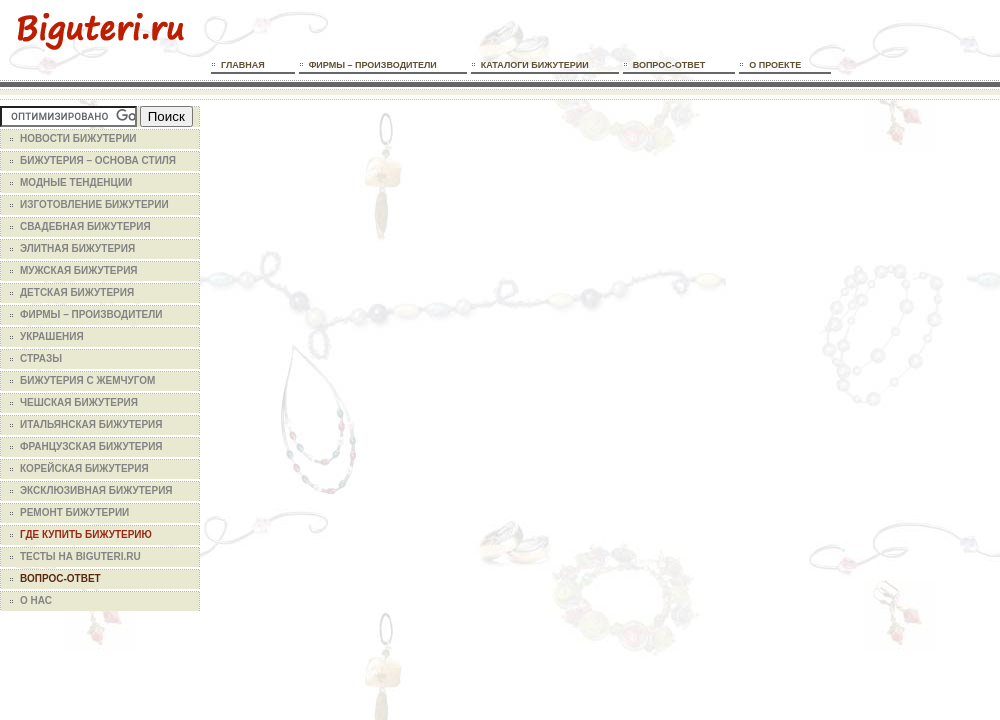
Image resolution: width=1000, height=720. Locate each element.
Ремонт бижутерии (74, 512)
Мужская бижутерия (79, 270)
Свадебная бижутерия (85, 226)
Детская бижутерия (77, 292)
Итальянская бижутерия (91, 424)
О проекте (775, 65)
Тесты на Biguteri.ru (80, 556)
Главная (243, 65)
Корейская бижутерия (84, 468)
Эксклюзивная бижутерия (96, 490)
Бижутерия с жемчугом (87, 380)
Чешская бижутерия (79, 402)
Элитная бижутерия (77, 248)
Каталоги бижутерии (535, 65)
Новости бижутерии (78, 138)
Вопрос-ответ (669, 65)
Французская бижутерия (91, 446)
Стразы (41, 358)
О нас (36, 600)
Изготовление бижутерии (94, 204)
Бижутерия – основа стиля (98, 160)
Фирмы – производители (373, 65)
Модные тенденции (76, 182)
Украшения (52, 336)
